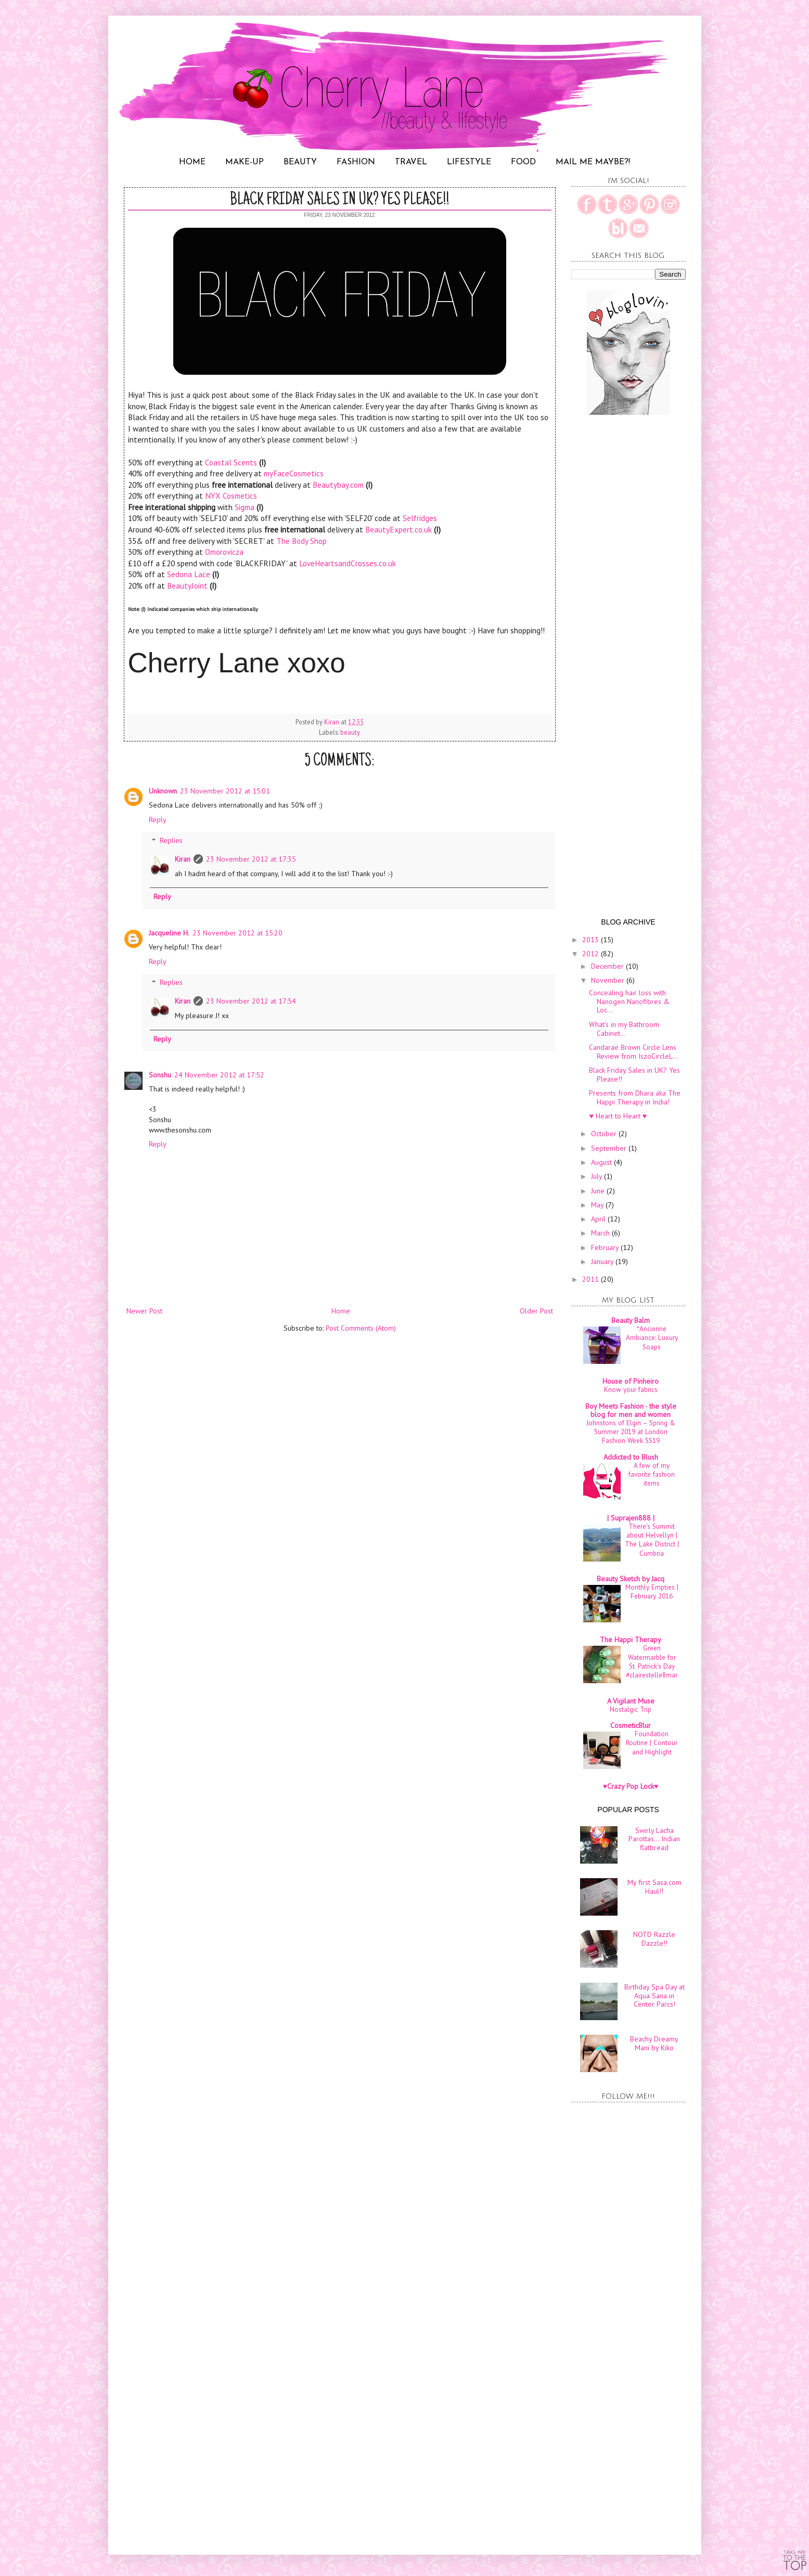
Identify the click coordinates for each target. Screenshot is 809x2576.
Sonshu (160, 1074)
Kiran (182, 859)
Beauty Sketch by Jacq (630, 1578)
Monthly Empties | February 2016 (651, 1591)
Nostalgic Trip (630, 1709)
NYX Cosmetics (231, 495)
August (602, 1162)
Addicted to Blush (630, 1457)
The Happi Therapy (630, 1639)
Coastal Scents (231, 462)
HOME (192, 162)
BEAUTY (300, 162)
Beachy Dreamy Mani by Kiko (654, 2043)
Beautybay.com (338, 484)
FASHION (356, 162)
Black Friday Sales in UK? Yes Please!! (634, 1074)
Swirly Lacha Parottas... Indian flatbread (654, 1839)
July (597, 1176)
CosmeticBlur (630, 1725)
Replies (171, 840)
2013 (591, 939)
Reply (157, 819)
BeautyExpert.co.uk (398, 529)
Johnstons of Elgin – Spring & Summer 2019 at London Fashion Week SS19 (630, 1432)
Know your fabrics (631, 1389)
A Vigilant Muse (630, 1701)
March (601, 1233)
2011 (591, 1279)
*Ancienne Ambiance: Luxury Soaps (652, 1337)
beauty (350, 732)
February (606, 1247)
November (608, 980)
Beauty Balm (630, 1320)
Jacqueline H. (169, 933)
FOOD (523, 162)
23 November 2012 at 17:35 (251, 859)
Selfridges (420, 518)
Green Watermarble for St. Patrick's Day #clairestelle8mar (651, 1661)
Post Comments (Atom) (361, 1328)
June (599, 1190)
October (605, 1133)
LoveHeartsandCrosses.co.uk (347, 563)
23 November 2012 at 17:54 (251, 1001)
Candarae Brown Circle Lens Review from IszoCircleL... (633, 1052)
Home (340, 1311)
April (599, 1219)
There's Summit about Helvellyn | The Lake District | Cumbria (652, 1539)
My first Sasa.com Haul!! (654, 1887)
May (598, 1204)
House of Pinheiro (630, 1381)
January (603, 1261)
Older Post (536, 1311)
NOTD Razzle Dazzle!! (654, 1939)
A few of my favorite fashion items (651, 1474)
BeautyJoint (188, 585)
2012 (591, 953)
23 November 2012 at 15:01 (225, 791)
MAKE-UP (244, 162)
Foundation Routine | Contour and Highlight (651, 1743)
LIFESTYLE (469, 162)
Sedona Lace (188, 574)
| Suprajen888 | (630, 1518)
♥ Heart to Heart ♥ (618, 1116)
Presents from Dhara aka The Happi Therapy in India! (634, 1097)
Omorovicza (224, 552)
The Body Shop (301, 541)
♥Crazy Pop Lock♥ (631, 1786)
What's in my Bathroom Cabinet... (624, 1029)
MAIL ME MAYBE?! (593, 162)
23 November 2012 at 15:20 (237, 933)
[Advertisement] (339, 1417)
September (609, 1148)
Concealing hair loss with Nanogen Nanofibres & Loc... (629, 1001)
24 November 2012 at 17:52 (219, 1074)
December (608, 966)
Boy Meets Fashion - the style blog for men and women (630, 1410)
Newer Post (144, 1311)
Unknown (163, 791)
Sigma (244, 507)
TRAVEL (411, 162)
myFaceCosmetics (294, 473)
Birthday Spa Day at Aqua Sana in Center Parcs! (654, 1995)
